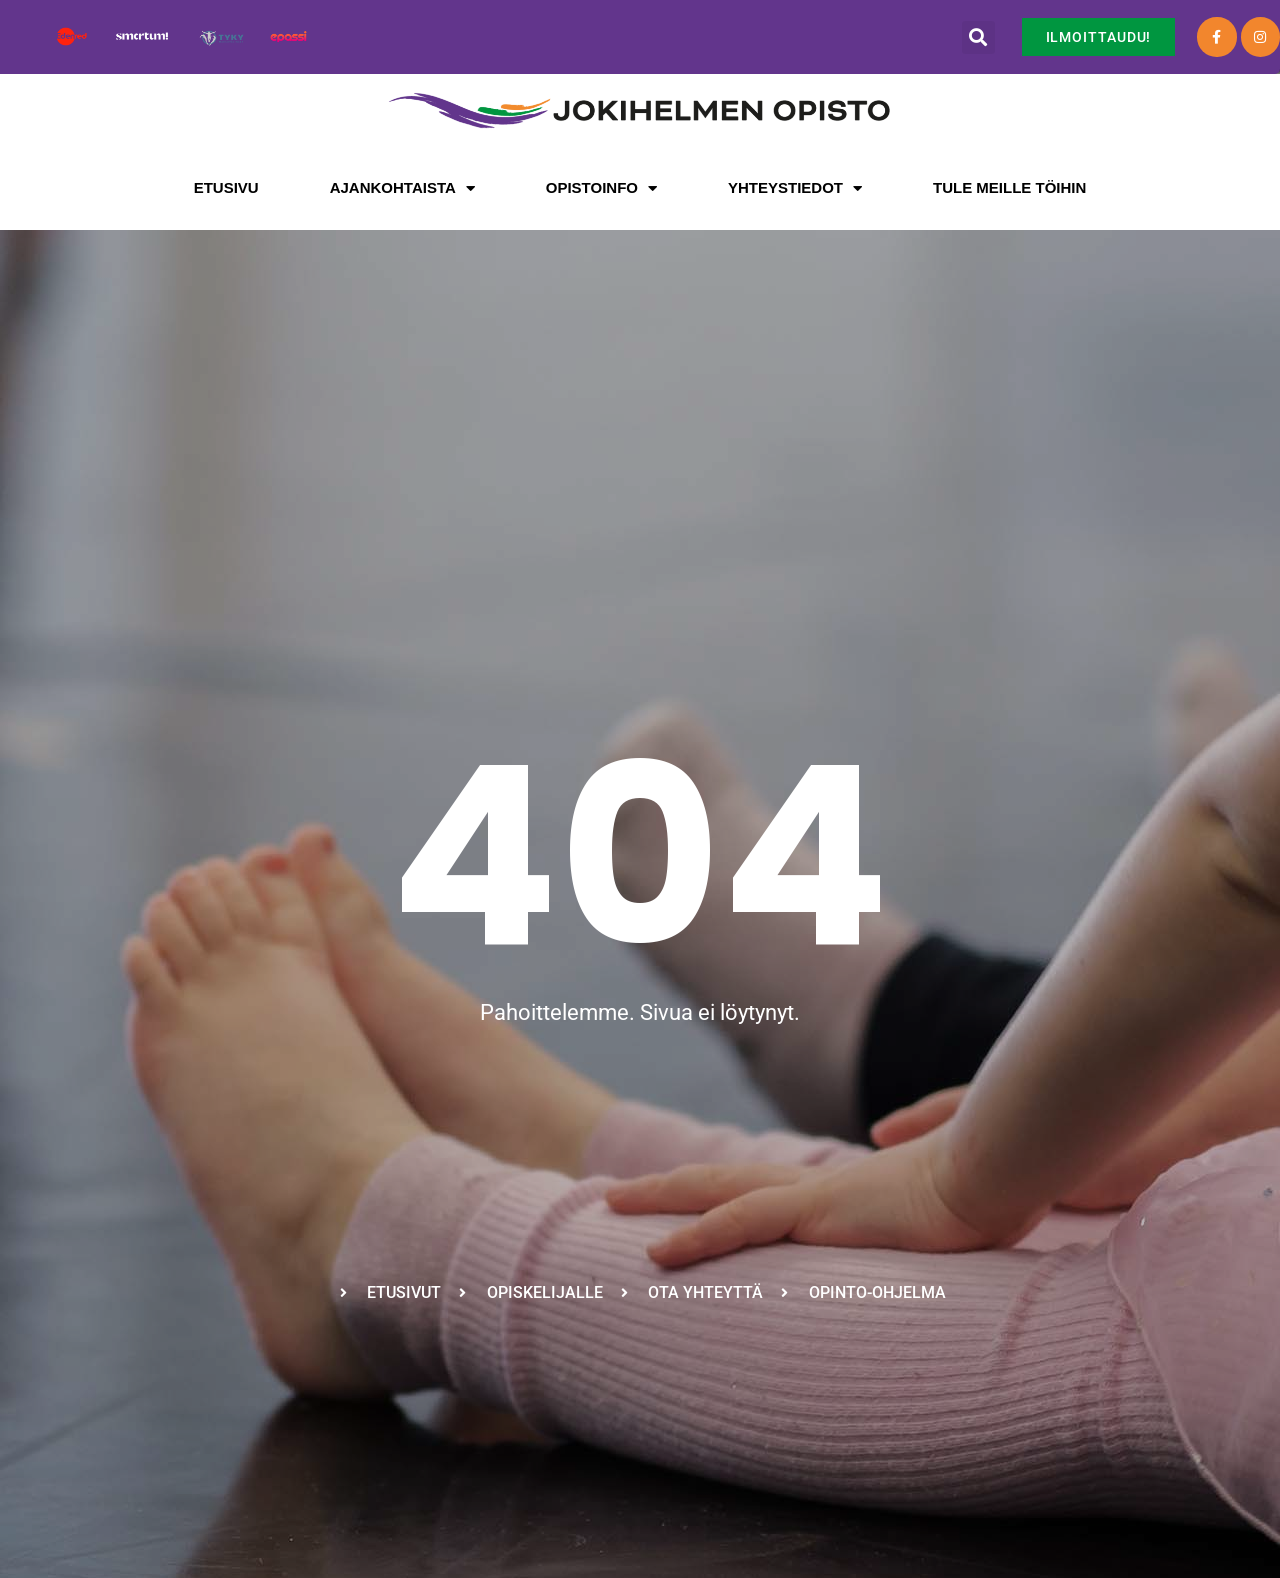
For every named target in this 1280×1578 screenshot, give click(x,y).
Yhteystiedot (795, 188)
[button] (978, 37)
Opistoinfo (601, 188)
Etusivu (226, 187)
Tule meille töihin (1009, 187)
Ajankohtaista (402, 188)
